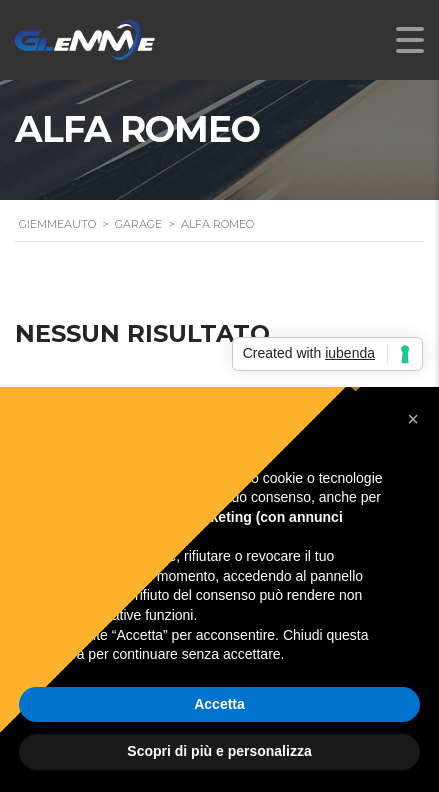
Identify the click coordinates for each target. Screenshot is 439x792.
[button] (413, 419)
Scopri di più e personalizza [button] (219, 751)
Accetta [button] (219, 704)
